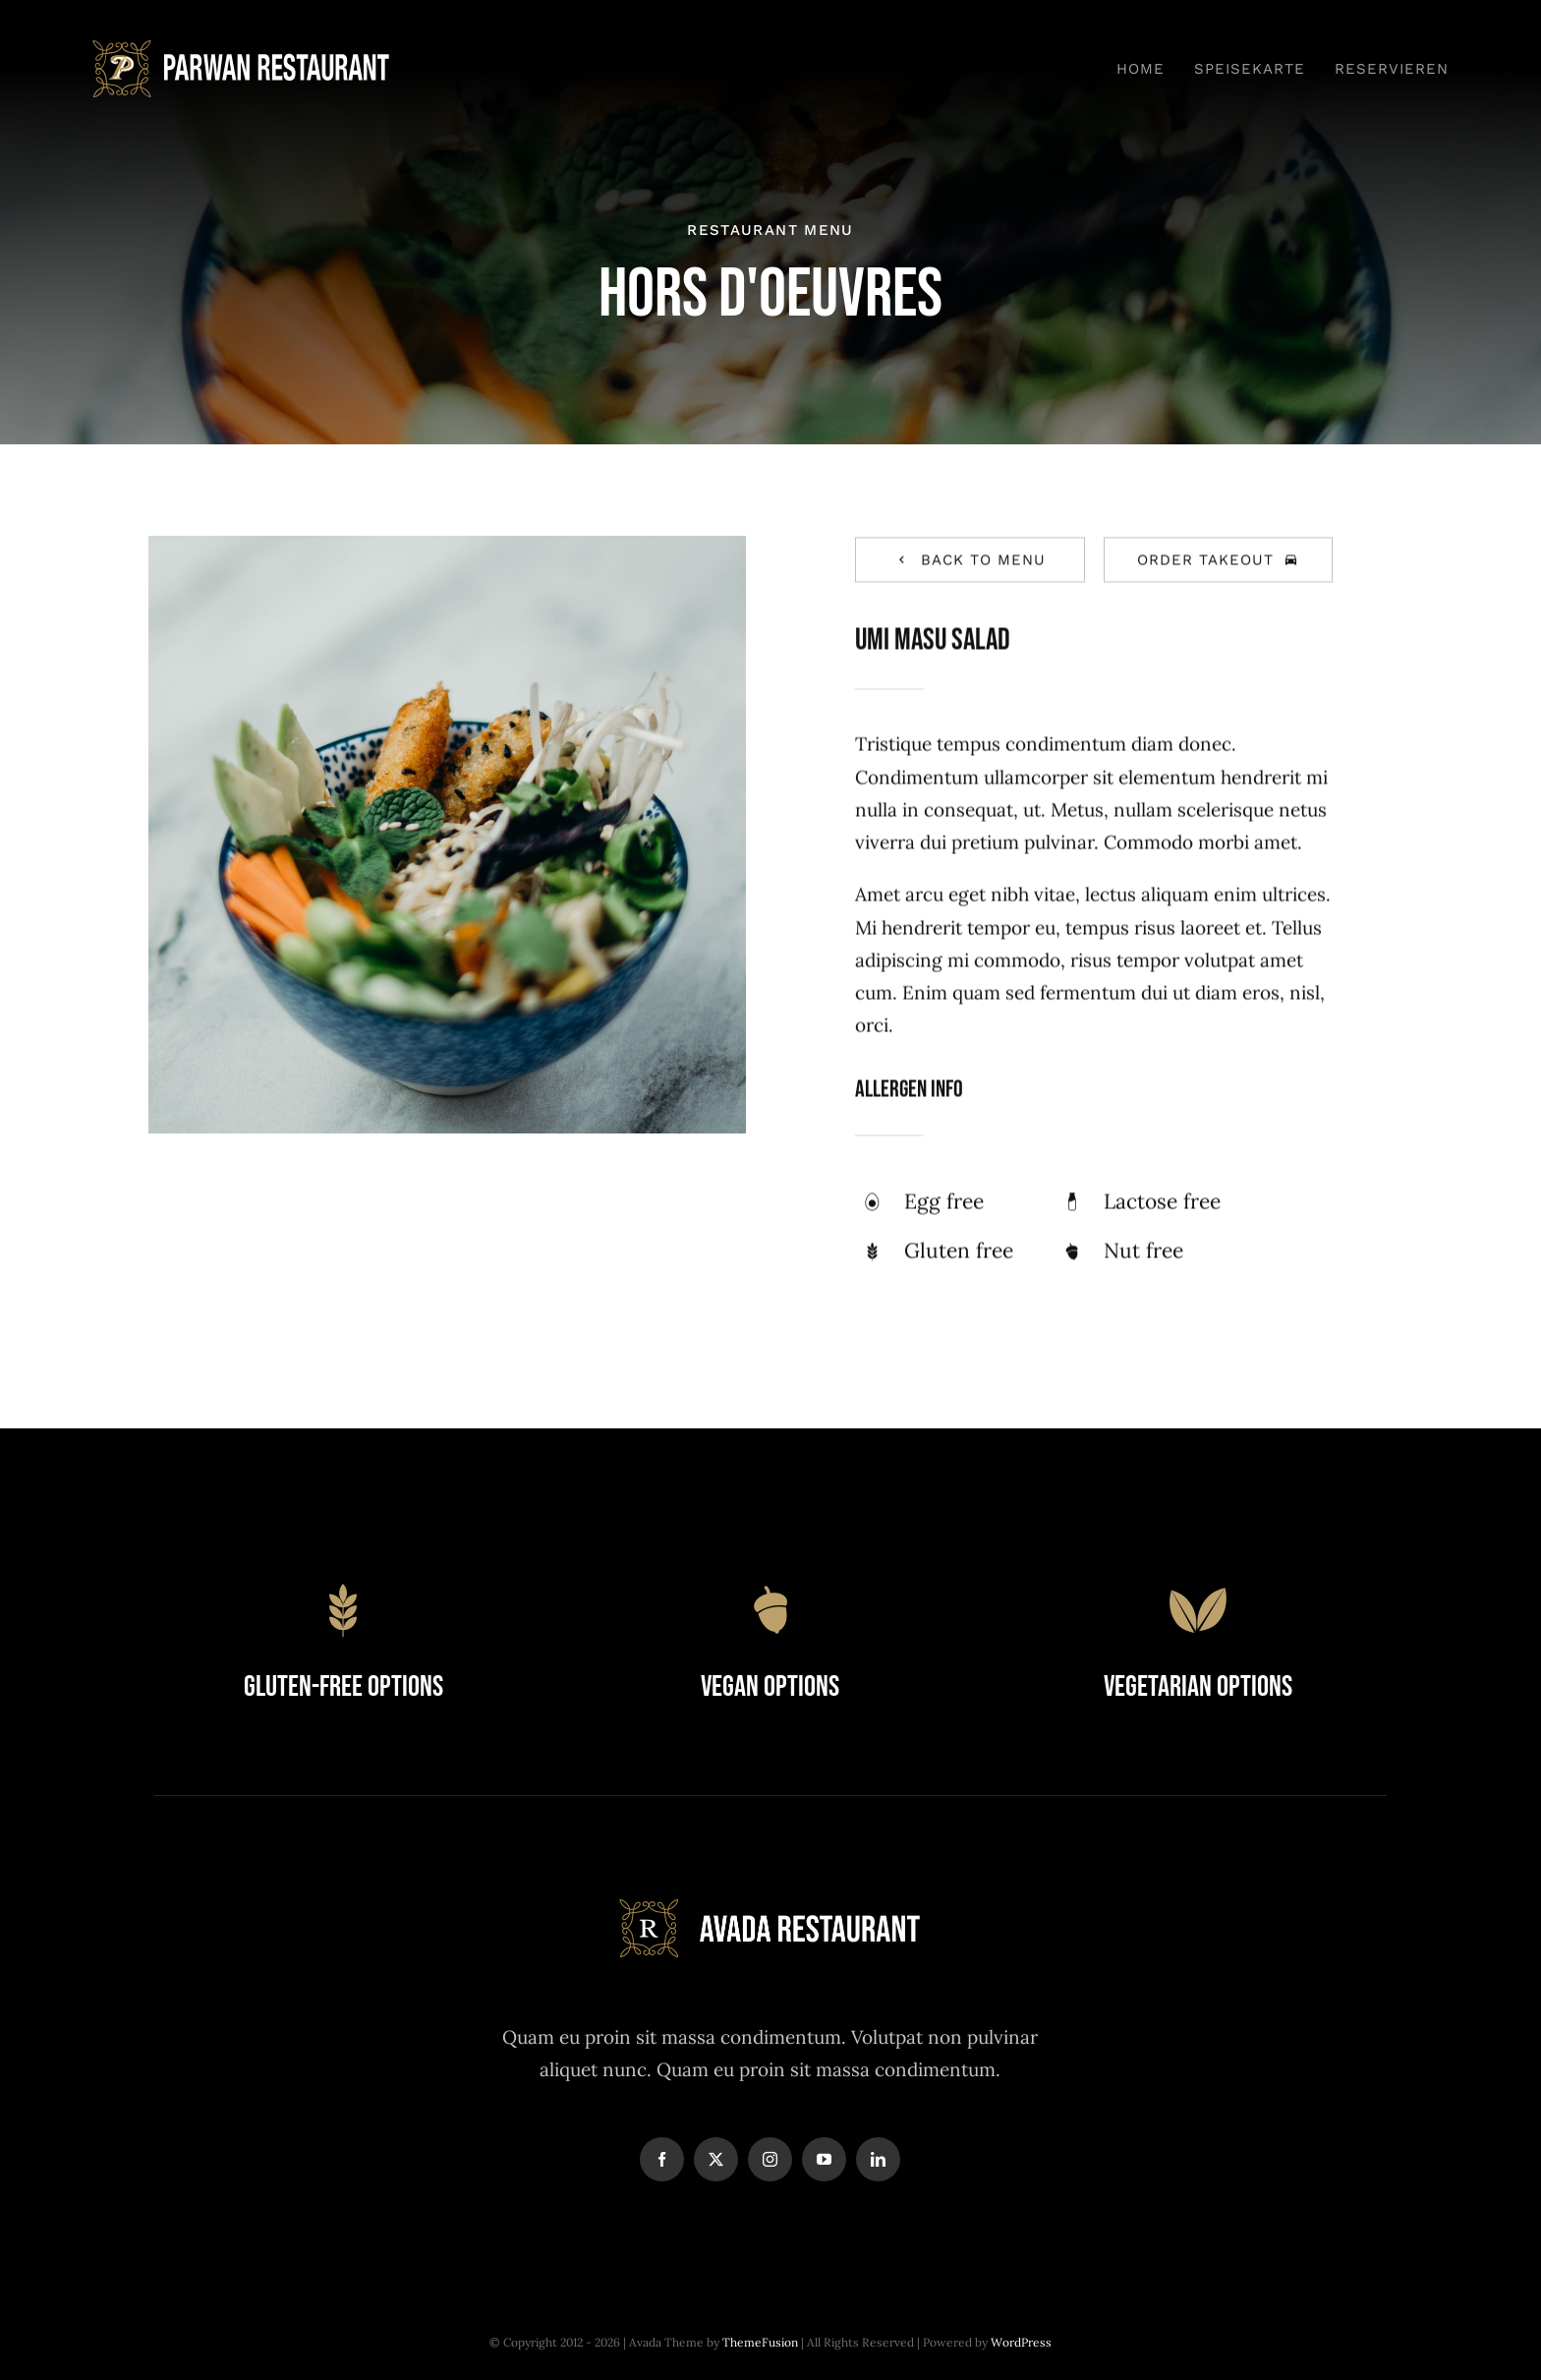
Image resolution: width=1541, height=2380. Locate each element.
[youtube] (824, 2159)
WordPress (1021, 2342)
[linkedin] (878, 2159)
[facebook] (662, 2159)
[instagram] (770, 2159)
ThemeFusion (760, 2342)
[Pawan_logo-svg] (241, 49)
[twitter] (716, 2159)
